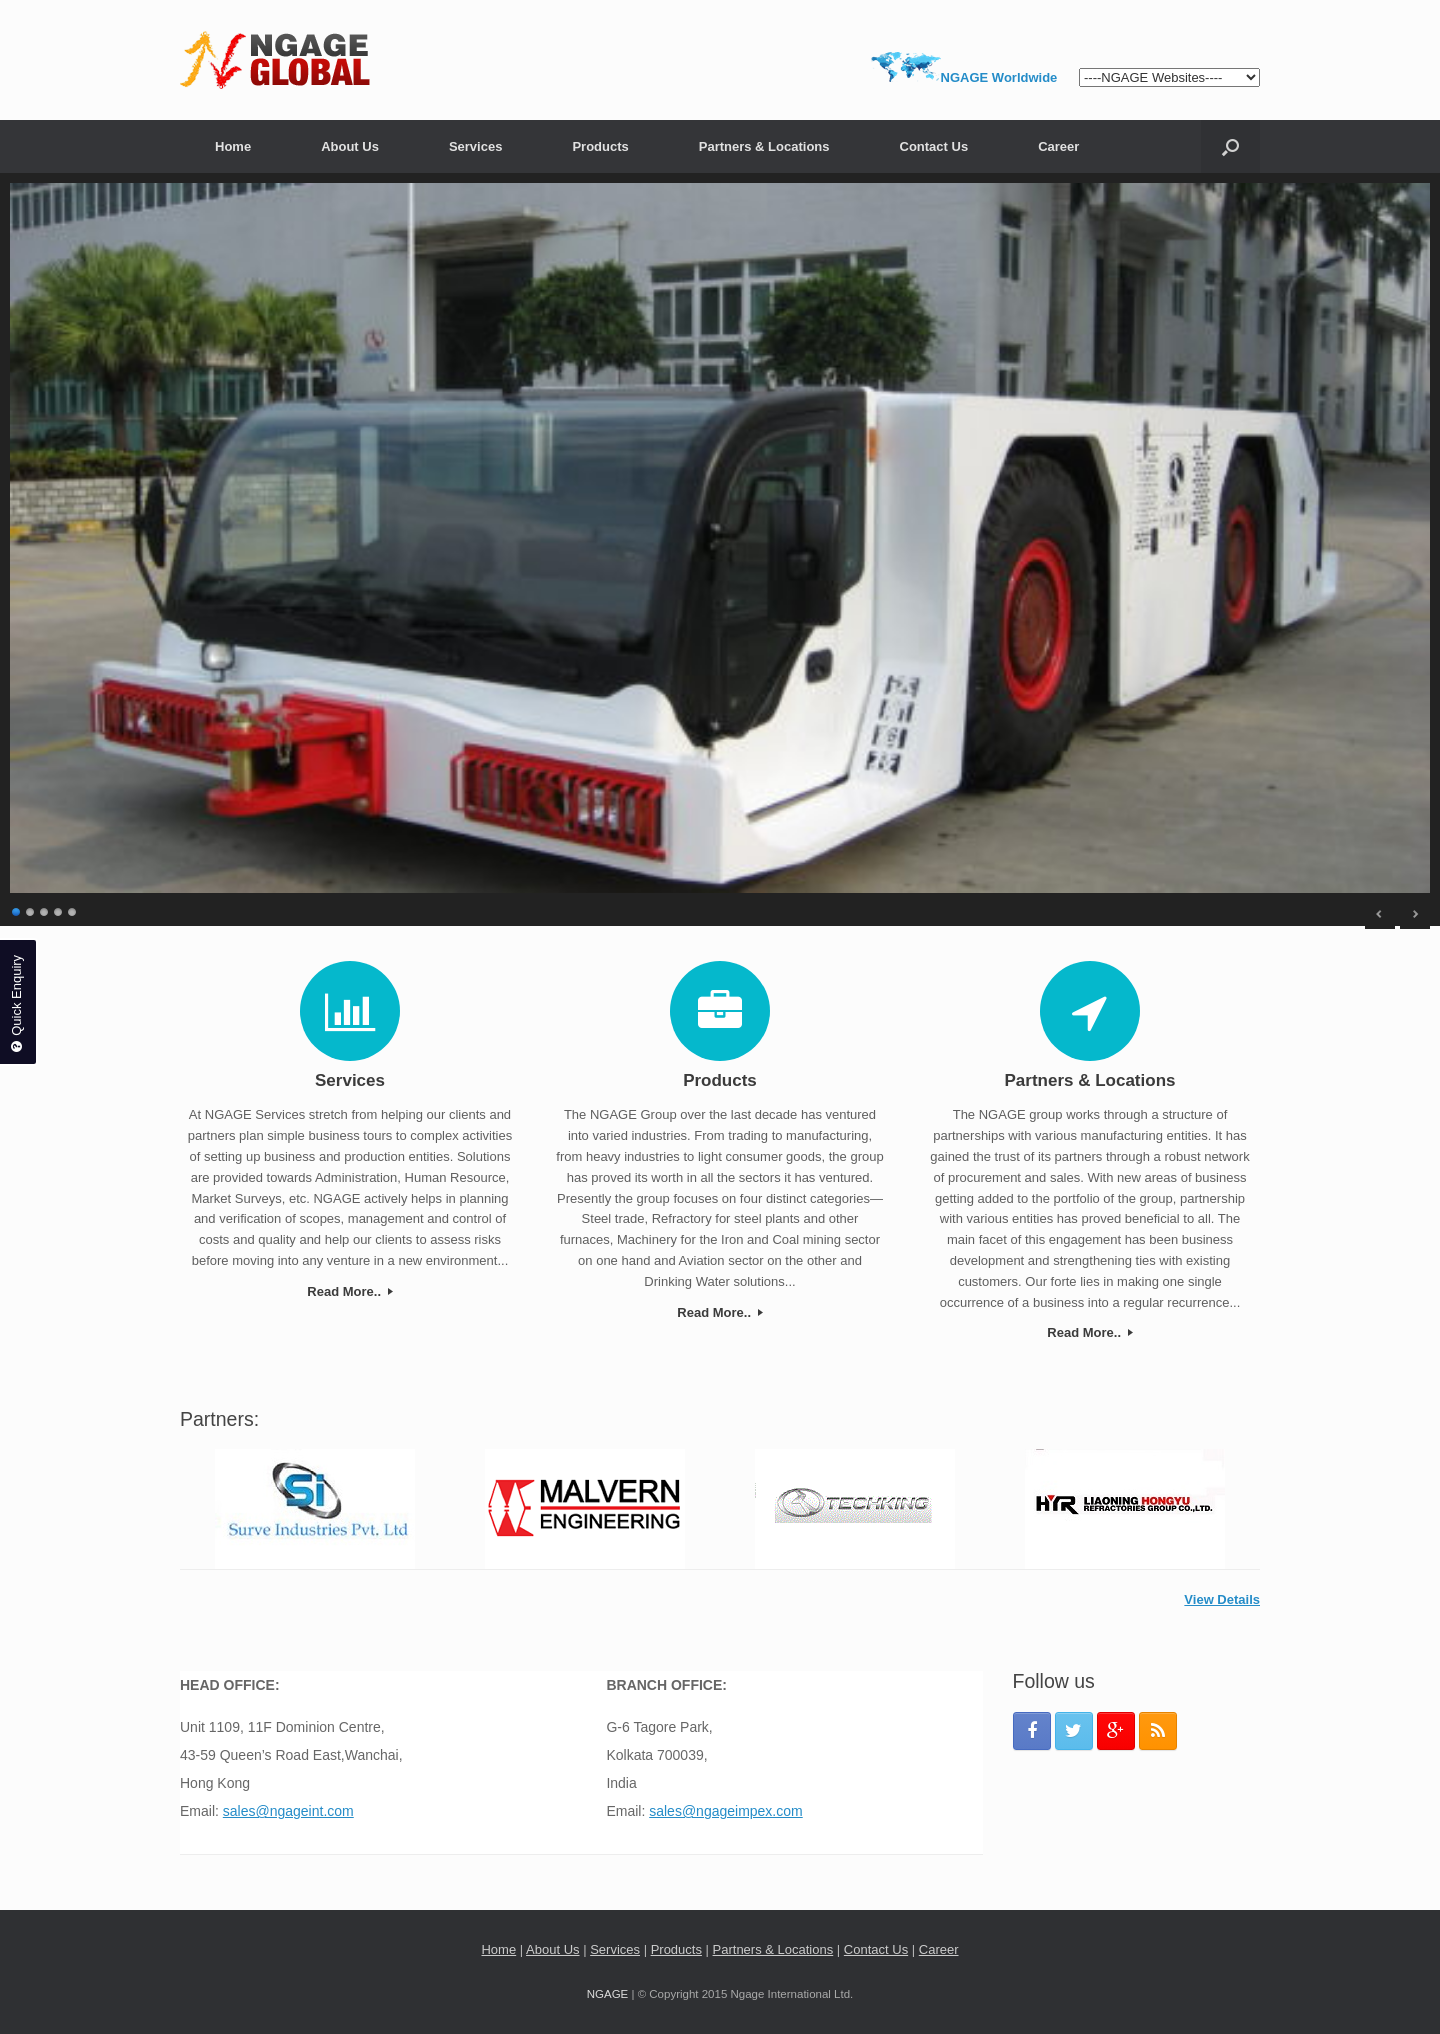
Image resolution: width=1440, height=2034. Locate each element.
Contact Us (934, 146)
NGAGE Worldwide (999, 77)
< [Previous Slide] (1380, 914)
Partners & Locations (764, 146)
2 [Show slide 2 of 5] (31, 909)
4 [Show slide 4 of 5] (59, 909)
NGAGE (608, 1994)
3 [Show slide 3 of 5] (45, 909)
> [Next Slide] (1415, 914)
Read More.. (349, 1291)
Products (600, 146)
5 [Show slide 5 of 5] (73, 909)
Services (476, 146)
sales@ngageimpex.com (726, 1811)
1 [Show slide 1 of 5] (17, 909)
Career (1058, 146)
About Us (350, 146)
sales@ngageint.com (288, 1811)
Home (233, 146)
